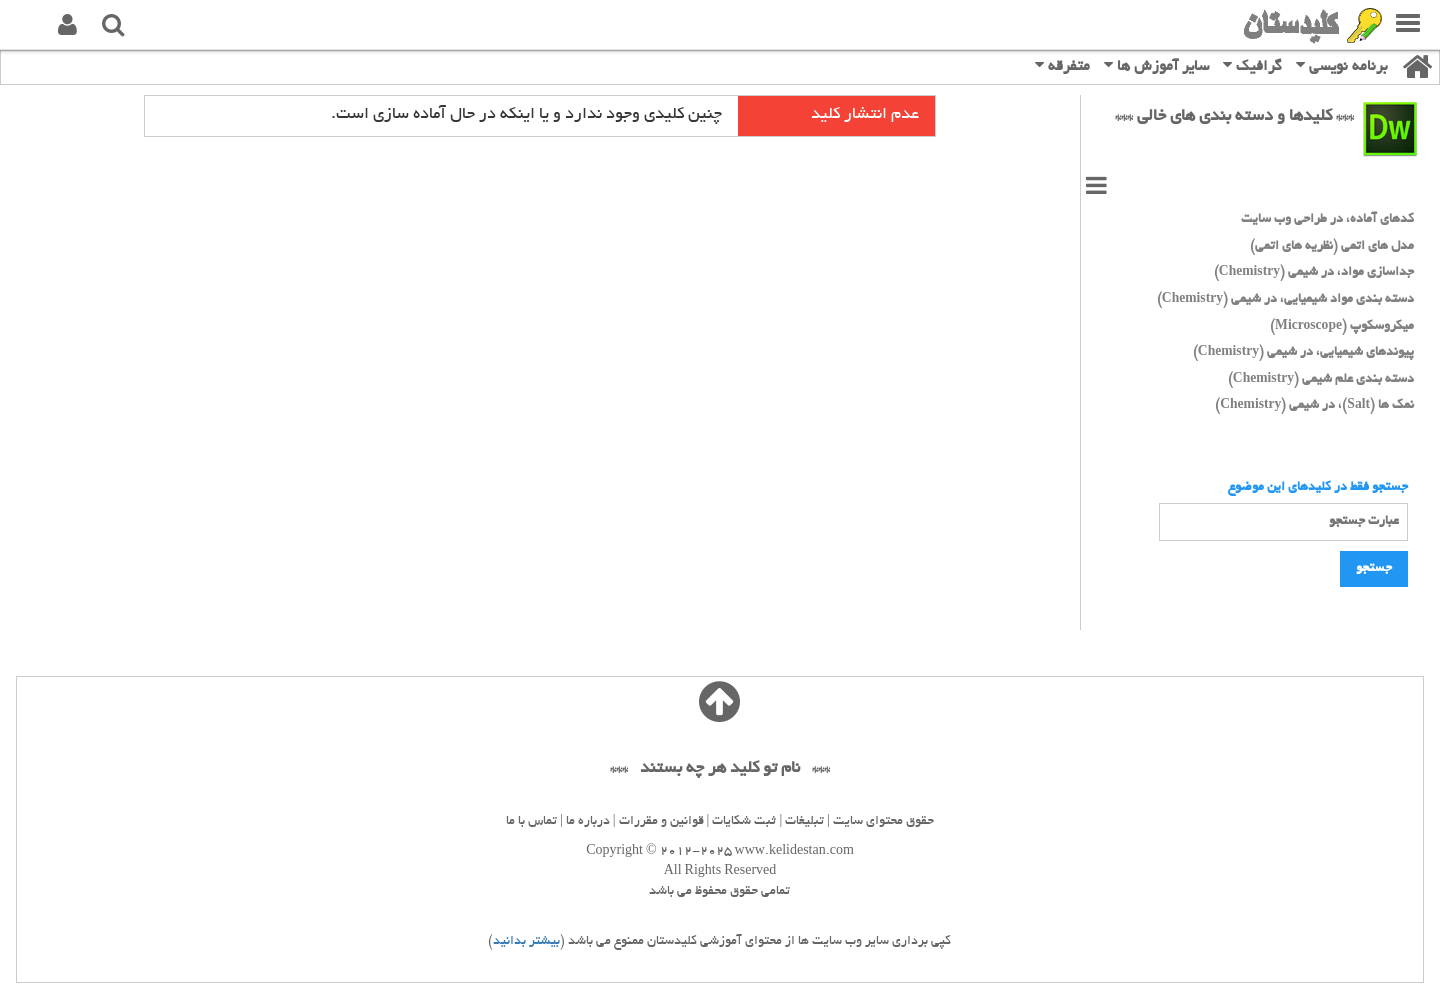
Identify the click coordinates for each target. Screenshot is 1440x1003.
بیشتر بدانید (526, 942)
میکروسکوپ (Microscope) (1342, 327)
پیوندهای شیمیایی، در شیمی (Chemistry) (1303, 353)
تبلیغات (804, 822)
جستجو (1374, 569)
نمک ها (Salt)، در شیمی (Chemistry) (1314, 406)
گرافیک (1252, 65)
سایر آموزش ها (1156, 65)
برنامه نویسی (1342, 65)
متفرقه (1062, 65)
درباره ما (588, 822)
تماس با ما (531, 822)
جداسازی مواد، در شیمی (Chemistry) (1314, 273)
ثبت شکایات (744, 822)
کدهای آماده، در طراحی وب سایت (1327, 220)
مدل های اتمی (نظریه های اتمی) (1332, 247)
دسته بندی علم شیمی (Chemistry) (1321, 380)
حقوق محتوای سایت (883, 822)
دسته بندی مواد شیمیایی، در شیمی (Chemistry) (1285, 300)
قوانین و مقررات (661, 822)
